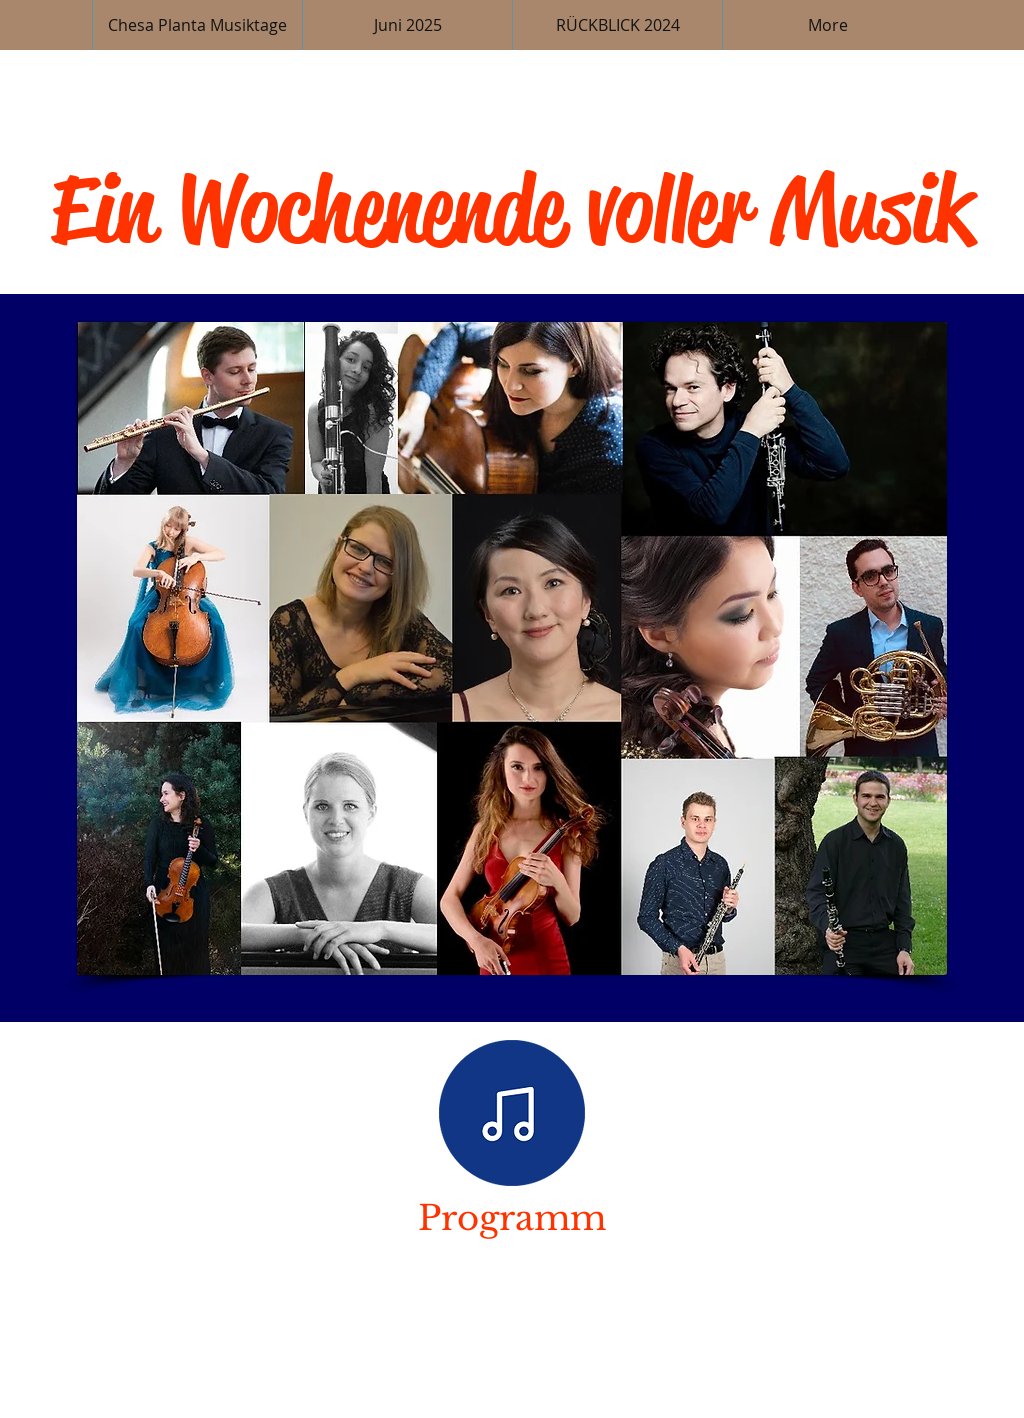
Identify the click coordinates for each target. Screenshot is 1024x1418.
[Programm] (512, 1113)
